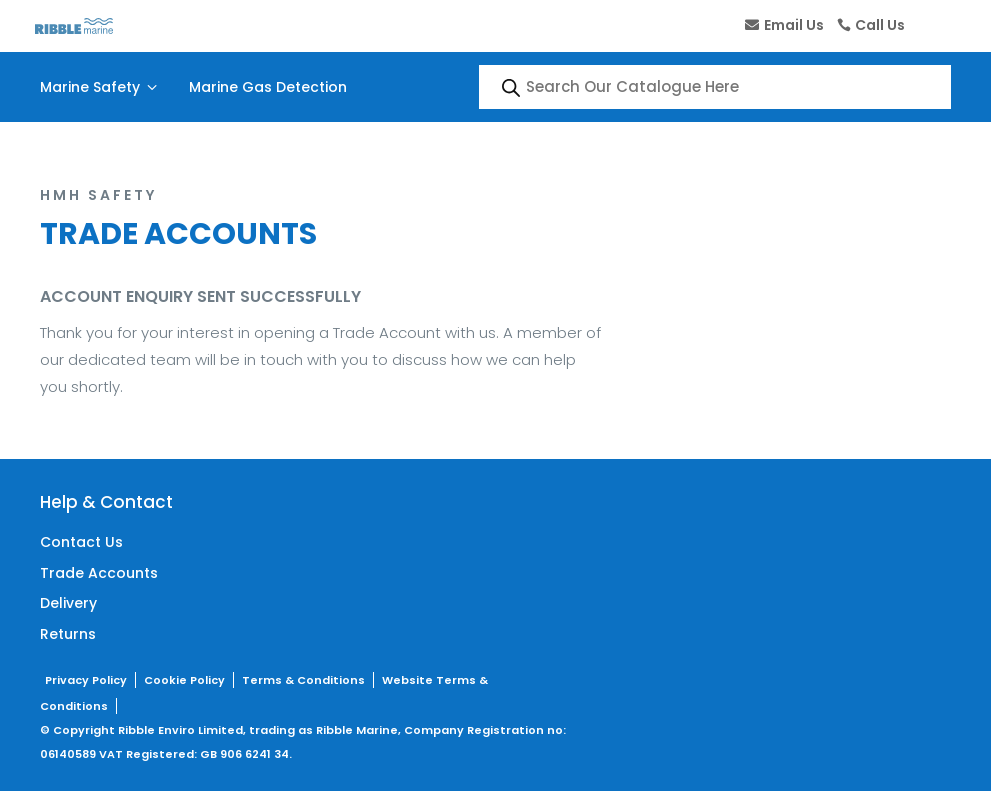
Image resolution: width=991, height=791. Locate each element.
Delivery (68, 603)
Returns (68, 634)
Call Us (880, 25)
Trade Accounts (99, 573)
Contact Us (81, 542)
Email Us (794, 25)
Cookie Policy (184, 680)
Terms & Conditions (303, 680)
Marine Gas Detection (268, 87)
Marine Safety (101, 87)
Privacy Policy (86, 680)
